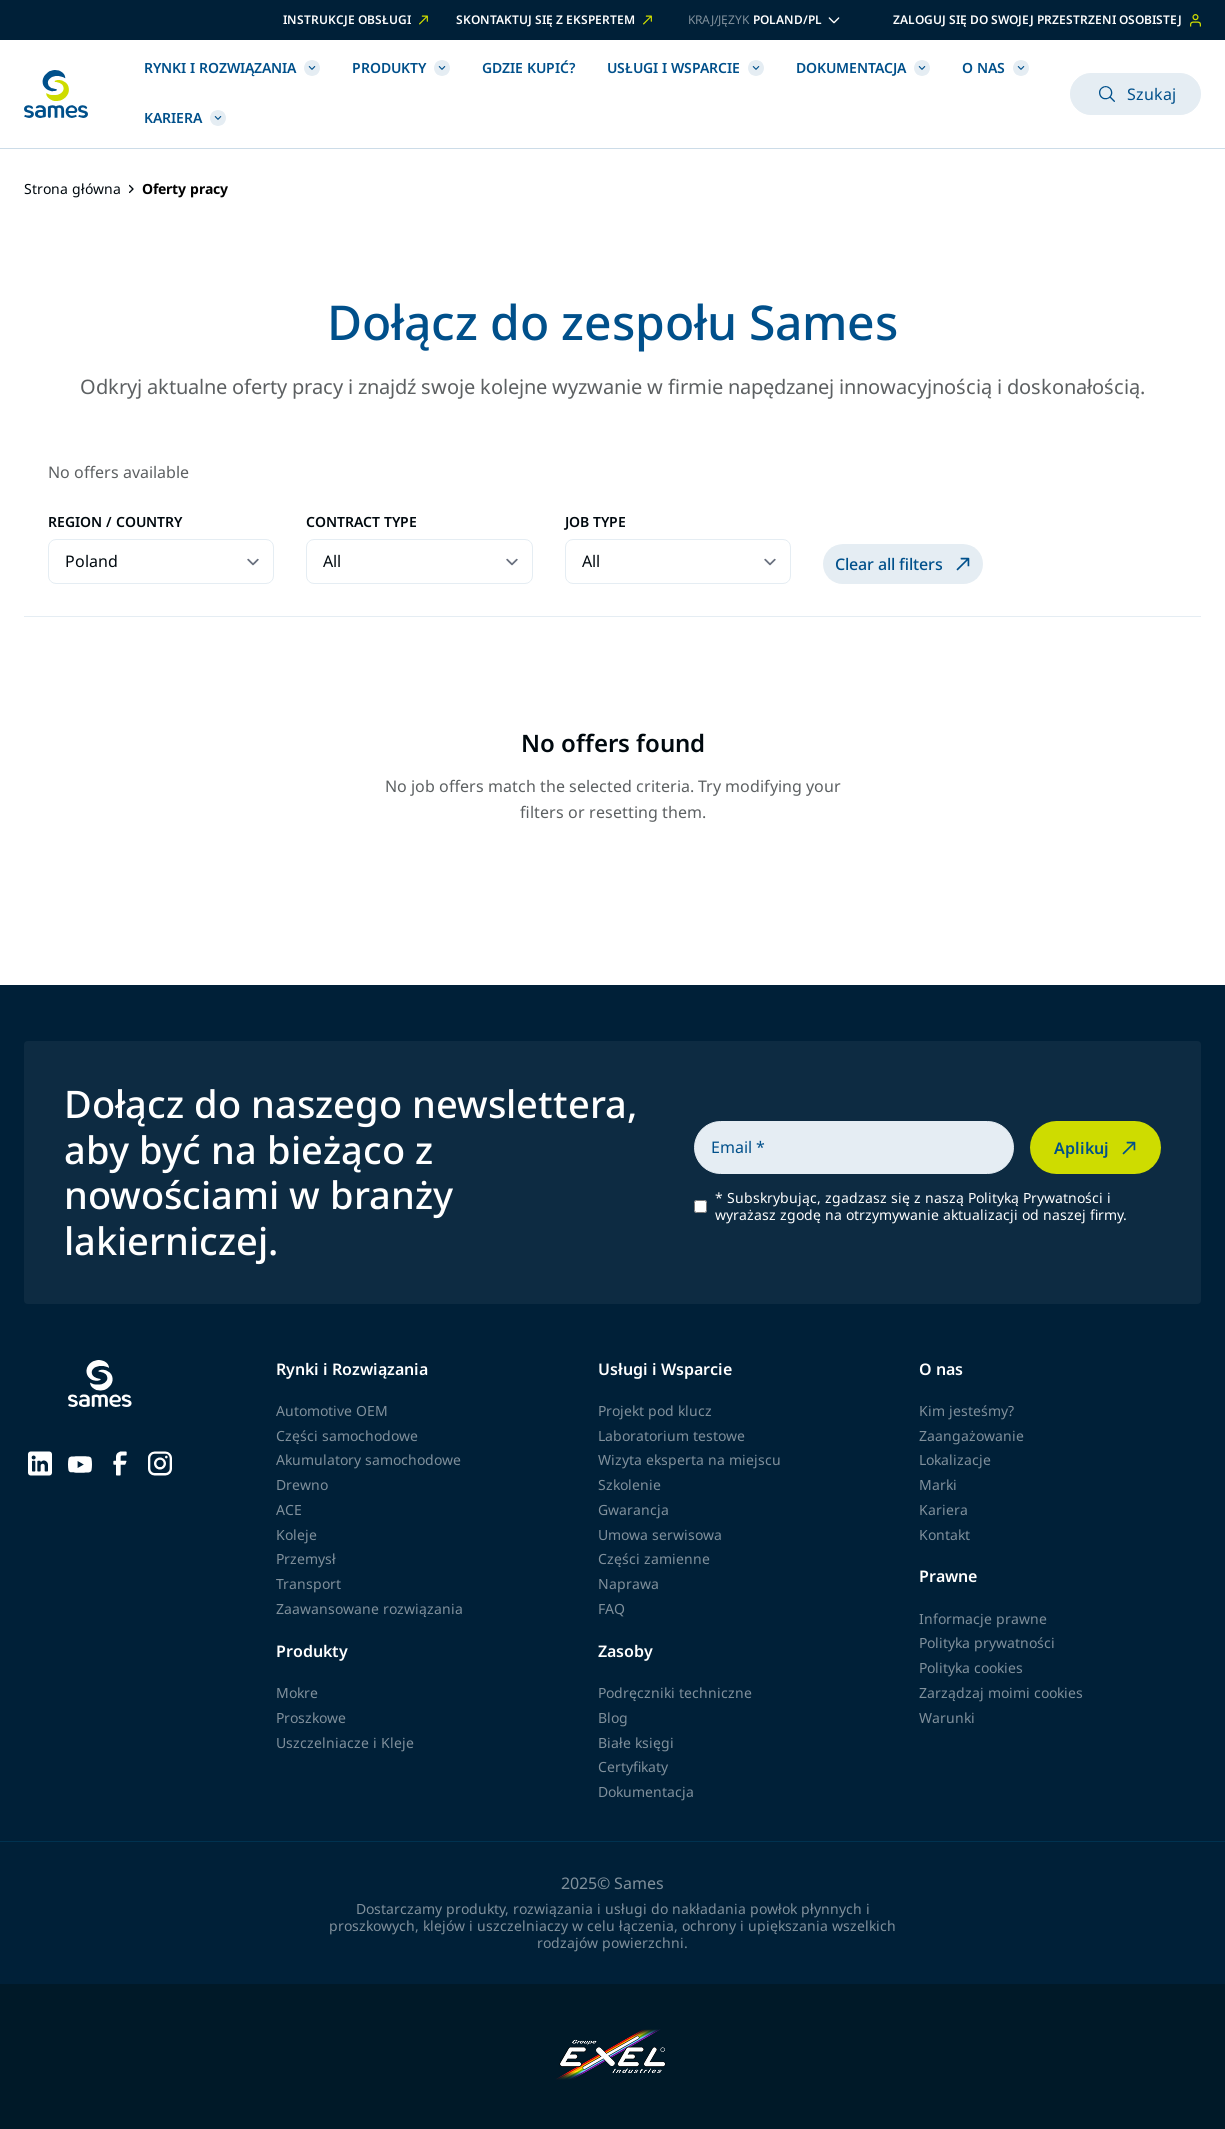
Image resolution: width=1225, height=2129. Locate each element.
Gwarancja (633, 1509)
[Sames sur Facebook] (120, 1462)
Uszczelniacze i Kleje (345, 1742)
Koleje (296, 1534)
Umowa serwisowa (660, 1534)
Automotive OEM (332, 1410)
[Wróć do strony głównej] (56, 94)
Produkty (401, 67)
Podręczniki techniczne (675, 1692)
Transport (308, 1583)
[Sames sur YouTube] (80, 1462)
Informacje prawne (983, 1618)
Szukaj (1135, 94)
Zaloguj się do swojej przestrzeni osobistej (1047, 19)
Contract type (361, 522)
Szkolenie (629, 1484)
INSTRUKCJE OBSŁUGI (357, 20)
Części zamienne (654, 1558)
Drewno (302, 1484)
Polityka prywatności (987, 1642)
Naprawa (628, 1583)
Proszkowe (311, 1717)
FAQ (611, 1608)
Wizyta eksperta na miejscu (689, 1459)
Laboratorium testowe (671, 1435)
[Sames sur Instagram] (160, 1462)
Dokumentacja (863, 67)
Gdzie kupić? (528, 67)
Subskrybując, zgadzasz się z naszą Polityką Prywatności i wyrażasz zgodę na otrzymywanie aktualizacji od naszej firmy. (921, 1207)
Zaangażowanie (971, 1435)
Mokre (297, 1692)
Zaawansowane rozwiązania (369, 1608)
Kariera (185, 117)
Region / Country (115, 522)
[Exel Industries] (612, 2056)
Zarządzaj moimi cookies (1001, 1692)
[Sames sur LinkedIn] (40, 1462)
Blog (613, 1717)
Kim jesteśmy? (966, 1410)
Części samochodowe (347, 1435)
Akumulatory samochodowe (368, 1459)
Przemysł (306, 1558)
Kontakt (944, 1534)
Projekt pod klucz (655, 1410)
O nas (995, 67)
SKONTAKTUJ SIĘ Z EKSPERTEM (556, 20)
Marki (938, 1484)
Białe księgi (636, 1742)
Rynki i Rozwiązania (232, 67)
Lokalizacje (955, 1459)
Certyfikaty (633, 1766)
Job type (595, 522)
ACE (289, 1509)
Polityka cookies (971, 1667)
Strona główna (72, 189)
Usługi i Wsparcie (685, 67)
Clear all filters (905, 564)
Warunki (947, 1717)
